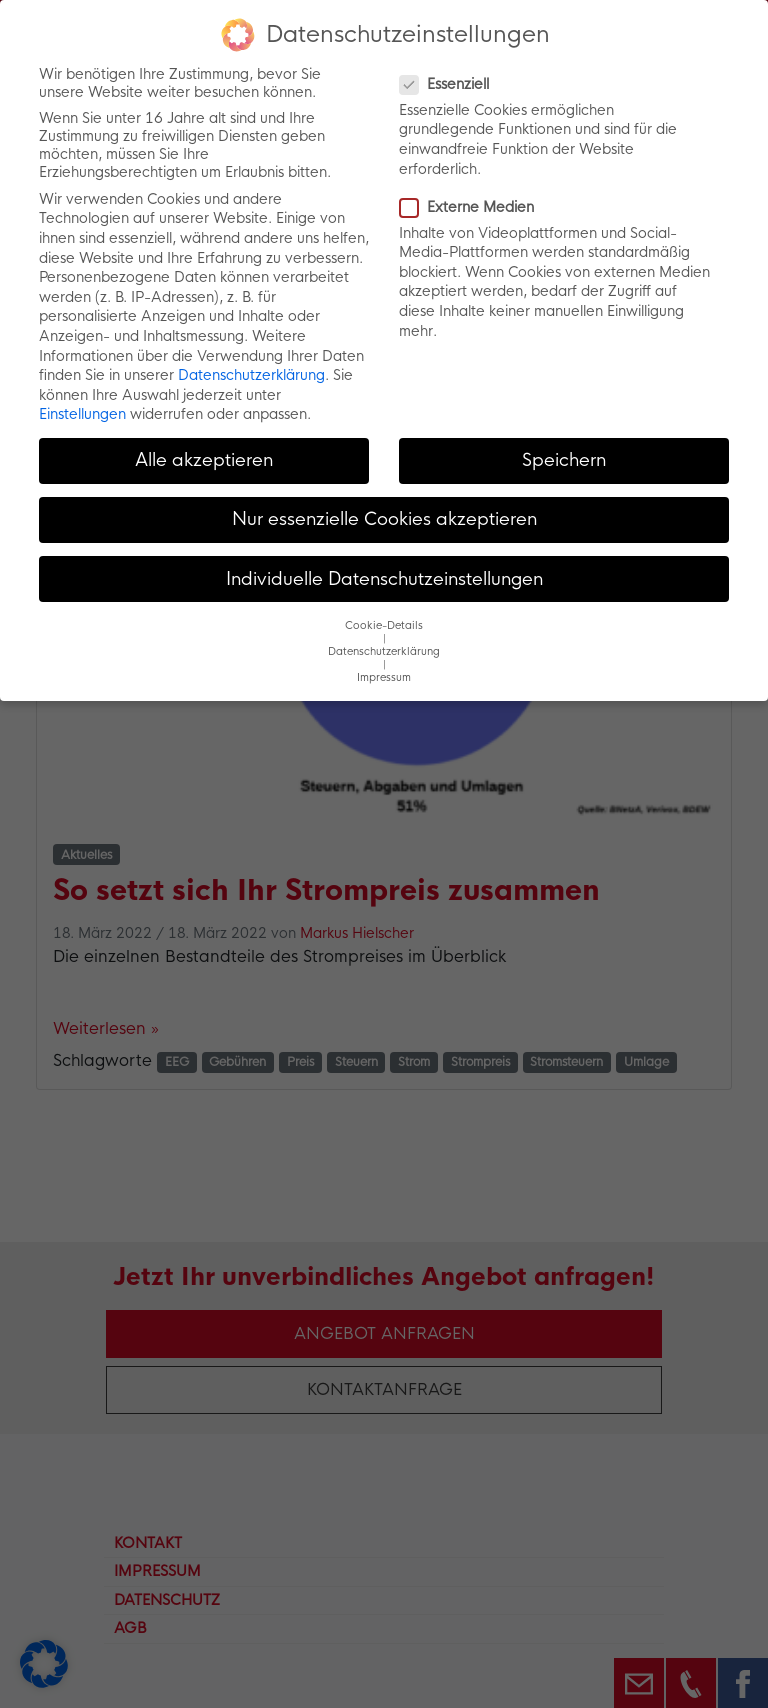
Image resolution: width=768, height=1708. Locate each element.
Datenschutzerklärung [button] (384, 651)
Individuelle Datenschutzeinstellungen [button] (384, 579)
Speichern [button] (564, 460)
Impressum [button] (384, 677)
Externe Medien (473, 207)
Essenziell (450, 84)
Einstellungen (82, 414)
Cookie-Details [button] (384, 625)
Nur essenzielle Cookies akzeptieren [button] (384, 519)
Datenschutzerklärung (251, 375)
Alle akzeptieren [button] (204, 460)
